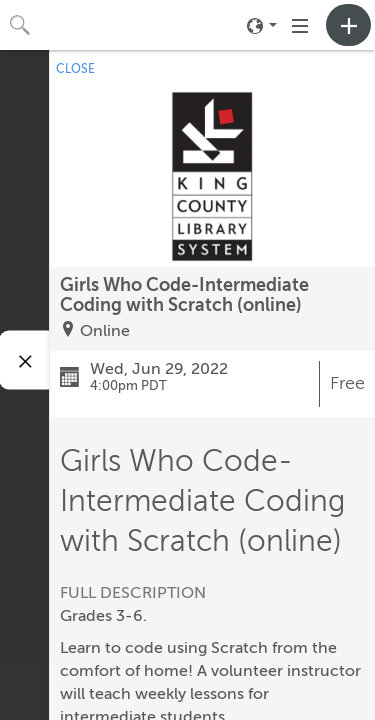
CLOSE (75, 69)
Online (105, 331)
